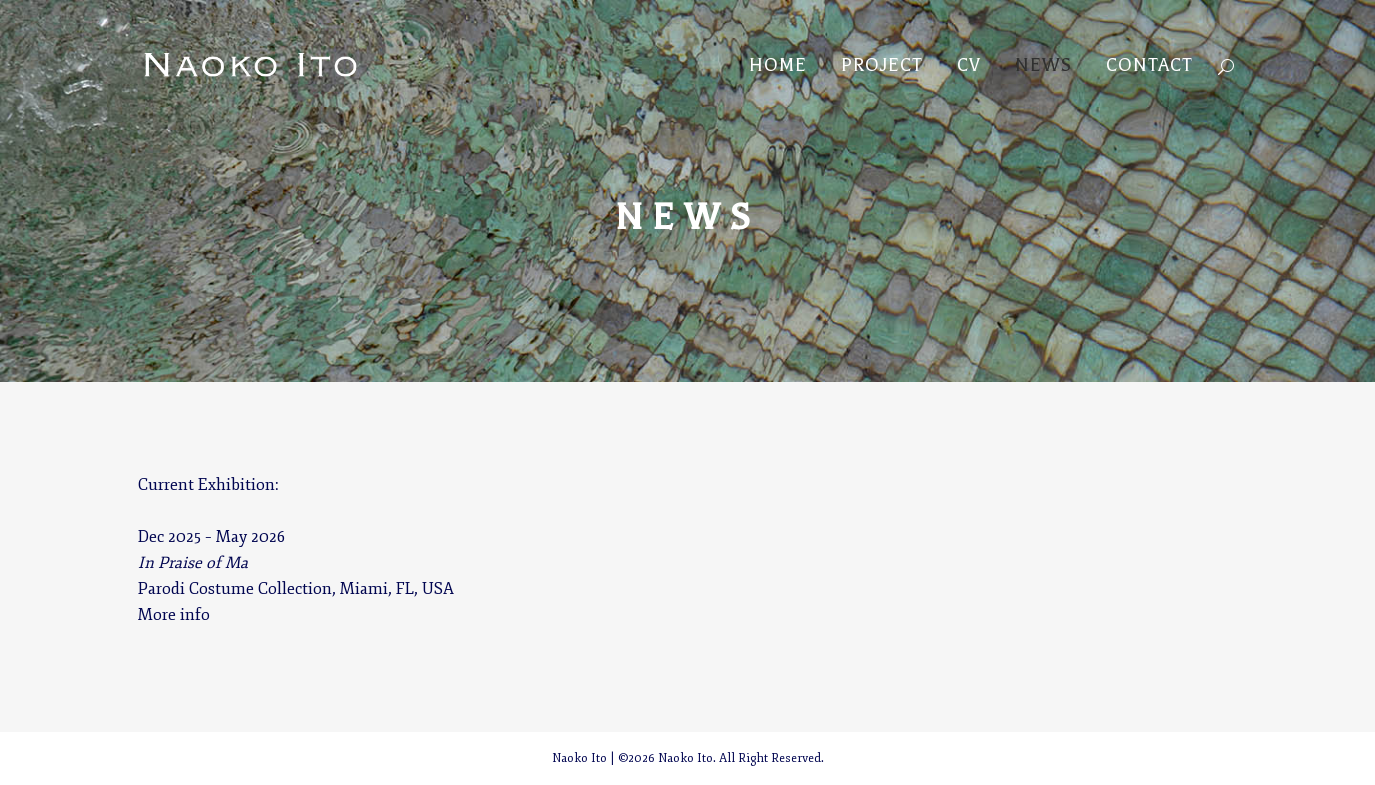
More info (174, 615)
